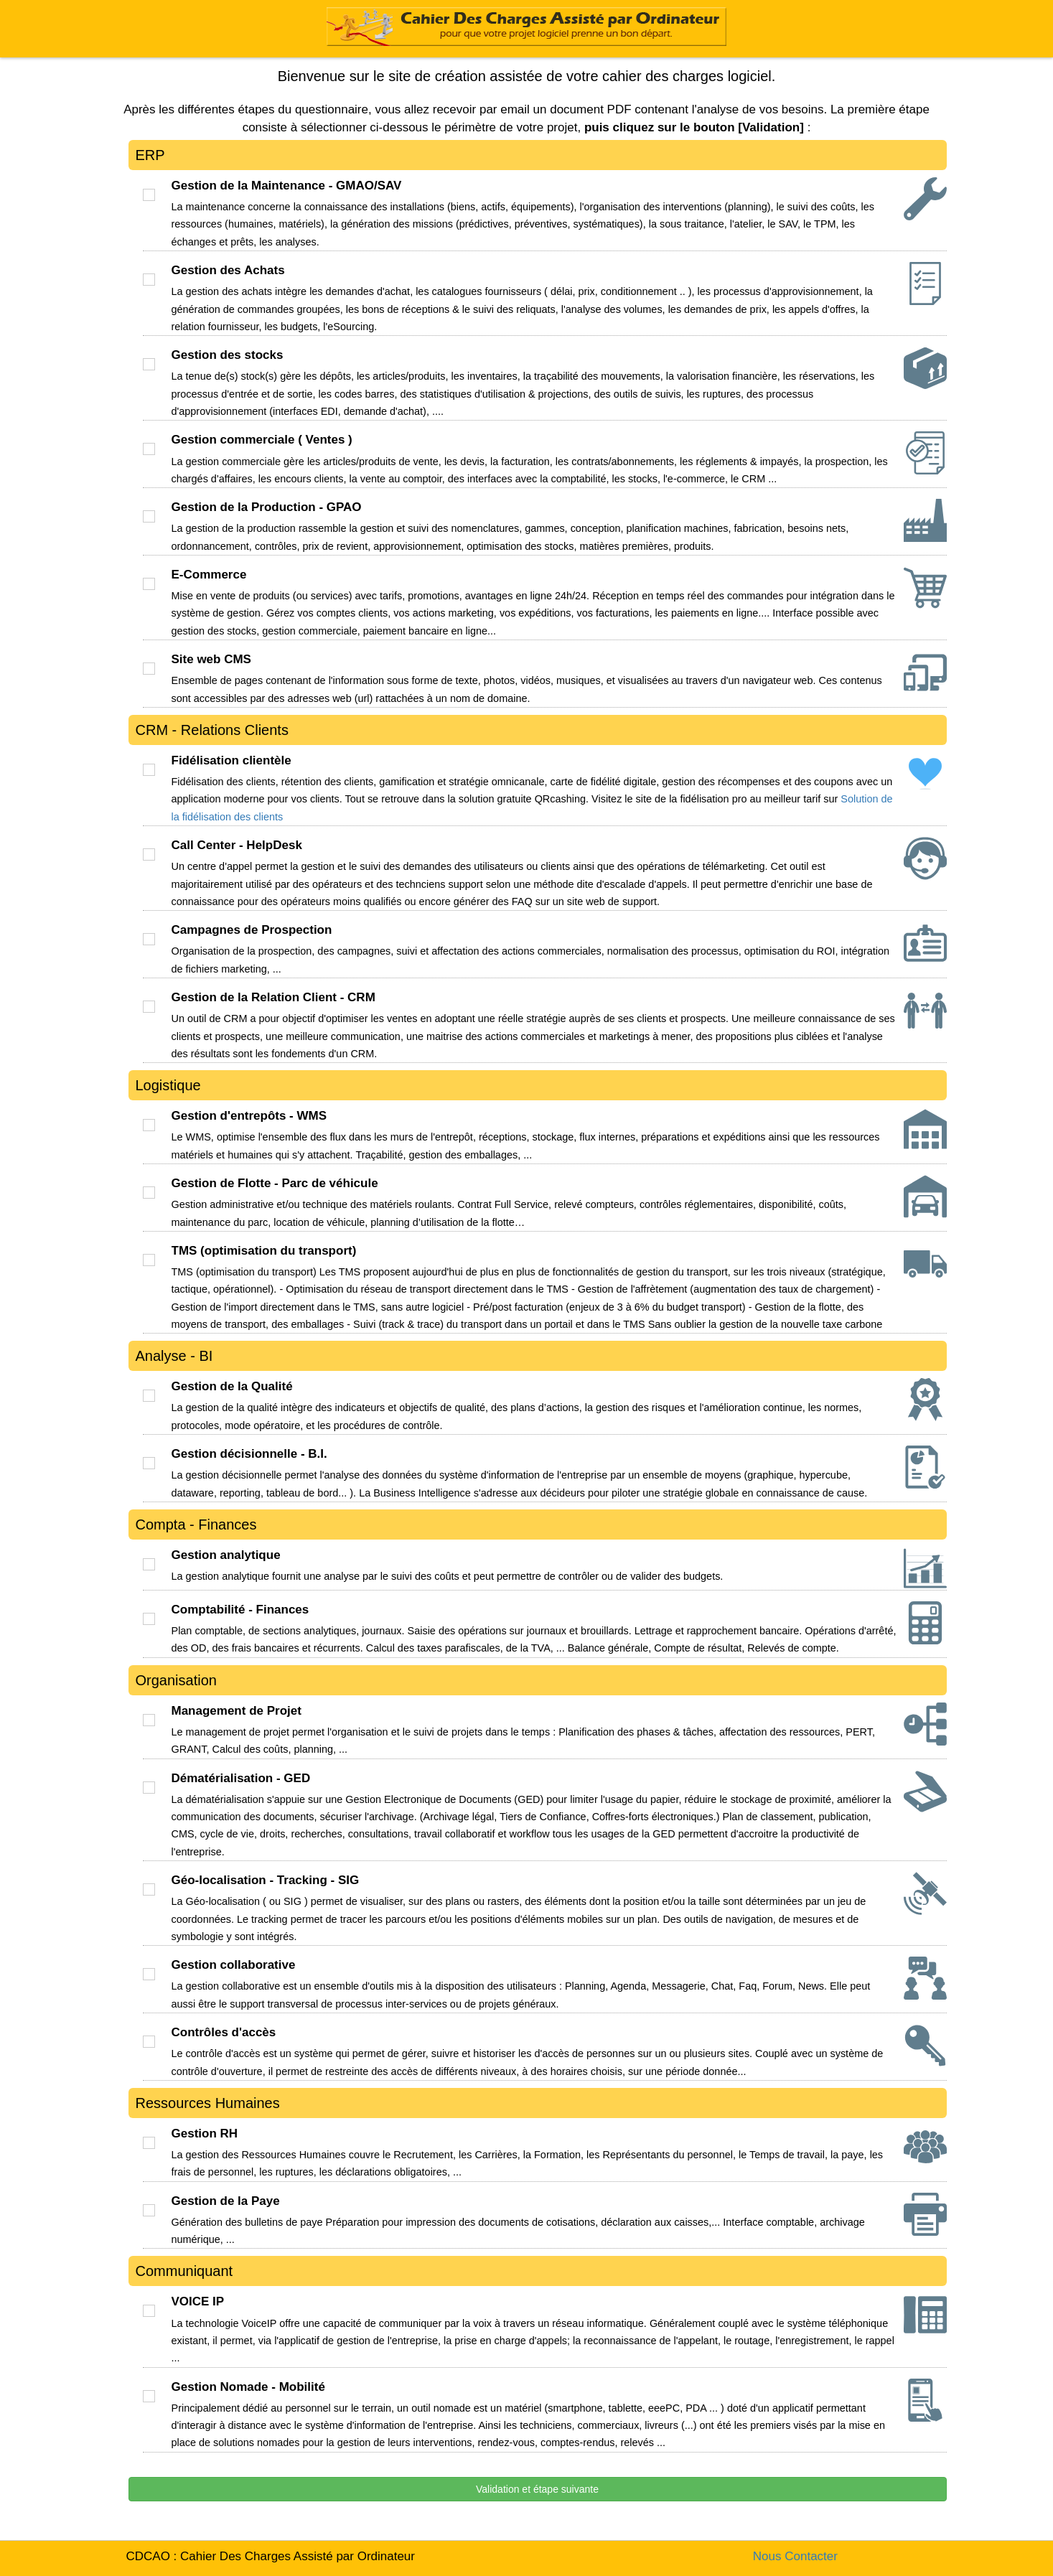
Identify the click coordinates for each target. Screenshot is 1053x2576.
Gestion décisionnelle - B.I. (249, 1454)
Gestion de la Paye (226, 2201)
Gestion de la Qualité (232, 1386)
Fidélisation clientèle (231, 760)
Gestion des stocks (228, 355)
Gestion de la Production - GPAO (267, 507)
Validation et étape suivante (537, 2489)
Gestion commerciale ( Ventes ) (262, 439)
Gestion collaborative (234, 1965)
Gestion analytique (226, 1555)
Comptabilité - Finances (240, 1609)
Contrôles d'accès (224, 2032)
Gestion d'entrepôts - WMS (249, 1116)
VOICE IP (198, 2301)
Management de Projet (236, 1711)
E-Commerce (209, 574)
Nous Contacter (795, 2556)
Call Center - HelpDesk (237, 845)
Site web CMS (211, 659)
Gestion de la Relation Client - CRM (273, 997)
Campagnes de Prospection (252, 930)
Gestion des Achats (228, 270)
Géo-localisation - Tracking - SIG (266, 1880)
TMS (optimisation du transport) (264, 1250)
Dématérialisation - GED (241, 1778)
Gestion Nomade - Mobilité (248, 2387)
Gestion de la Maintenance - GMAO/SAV (287, 185)
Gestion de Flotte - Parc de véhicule (275, 1183)
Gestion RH (205, 2133)
